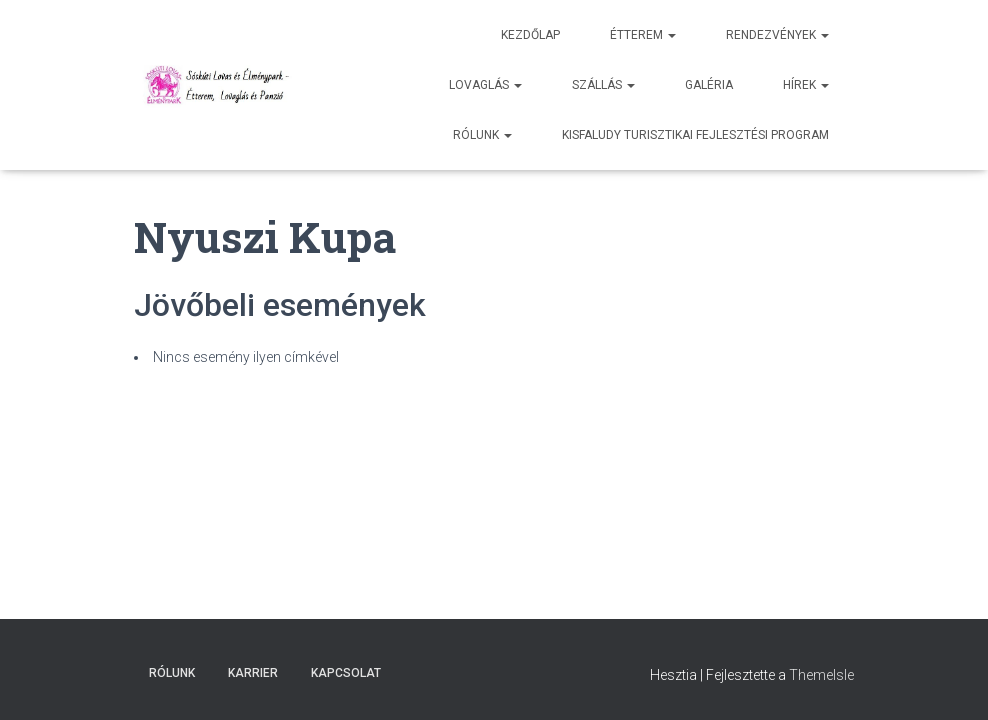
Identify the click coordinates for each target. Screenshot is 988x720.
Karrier (253, 673)
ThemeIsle (821, 675)
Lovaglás (485, 85)
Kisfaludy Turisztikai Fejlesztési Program (695, 135)
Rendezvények (777, 35)
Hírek (806, 85)
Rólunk (482, 135)
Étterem (643, 35)
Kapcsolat (346, 673)
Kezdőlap (530, 35)
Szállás (603, 85)
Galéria (709, 85)
